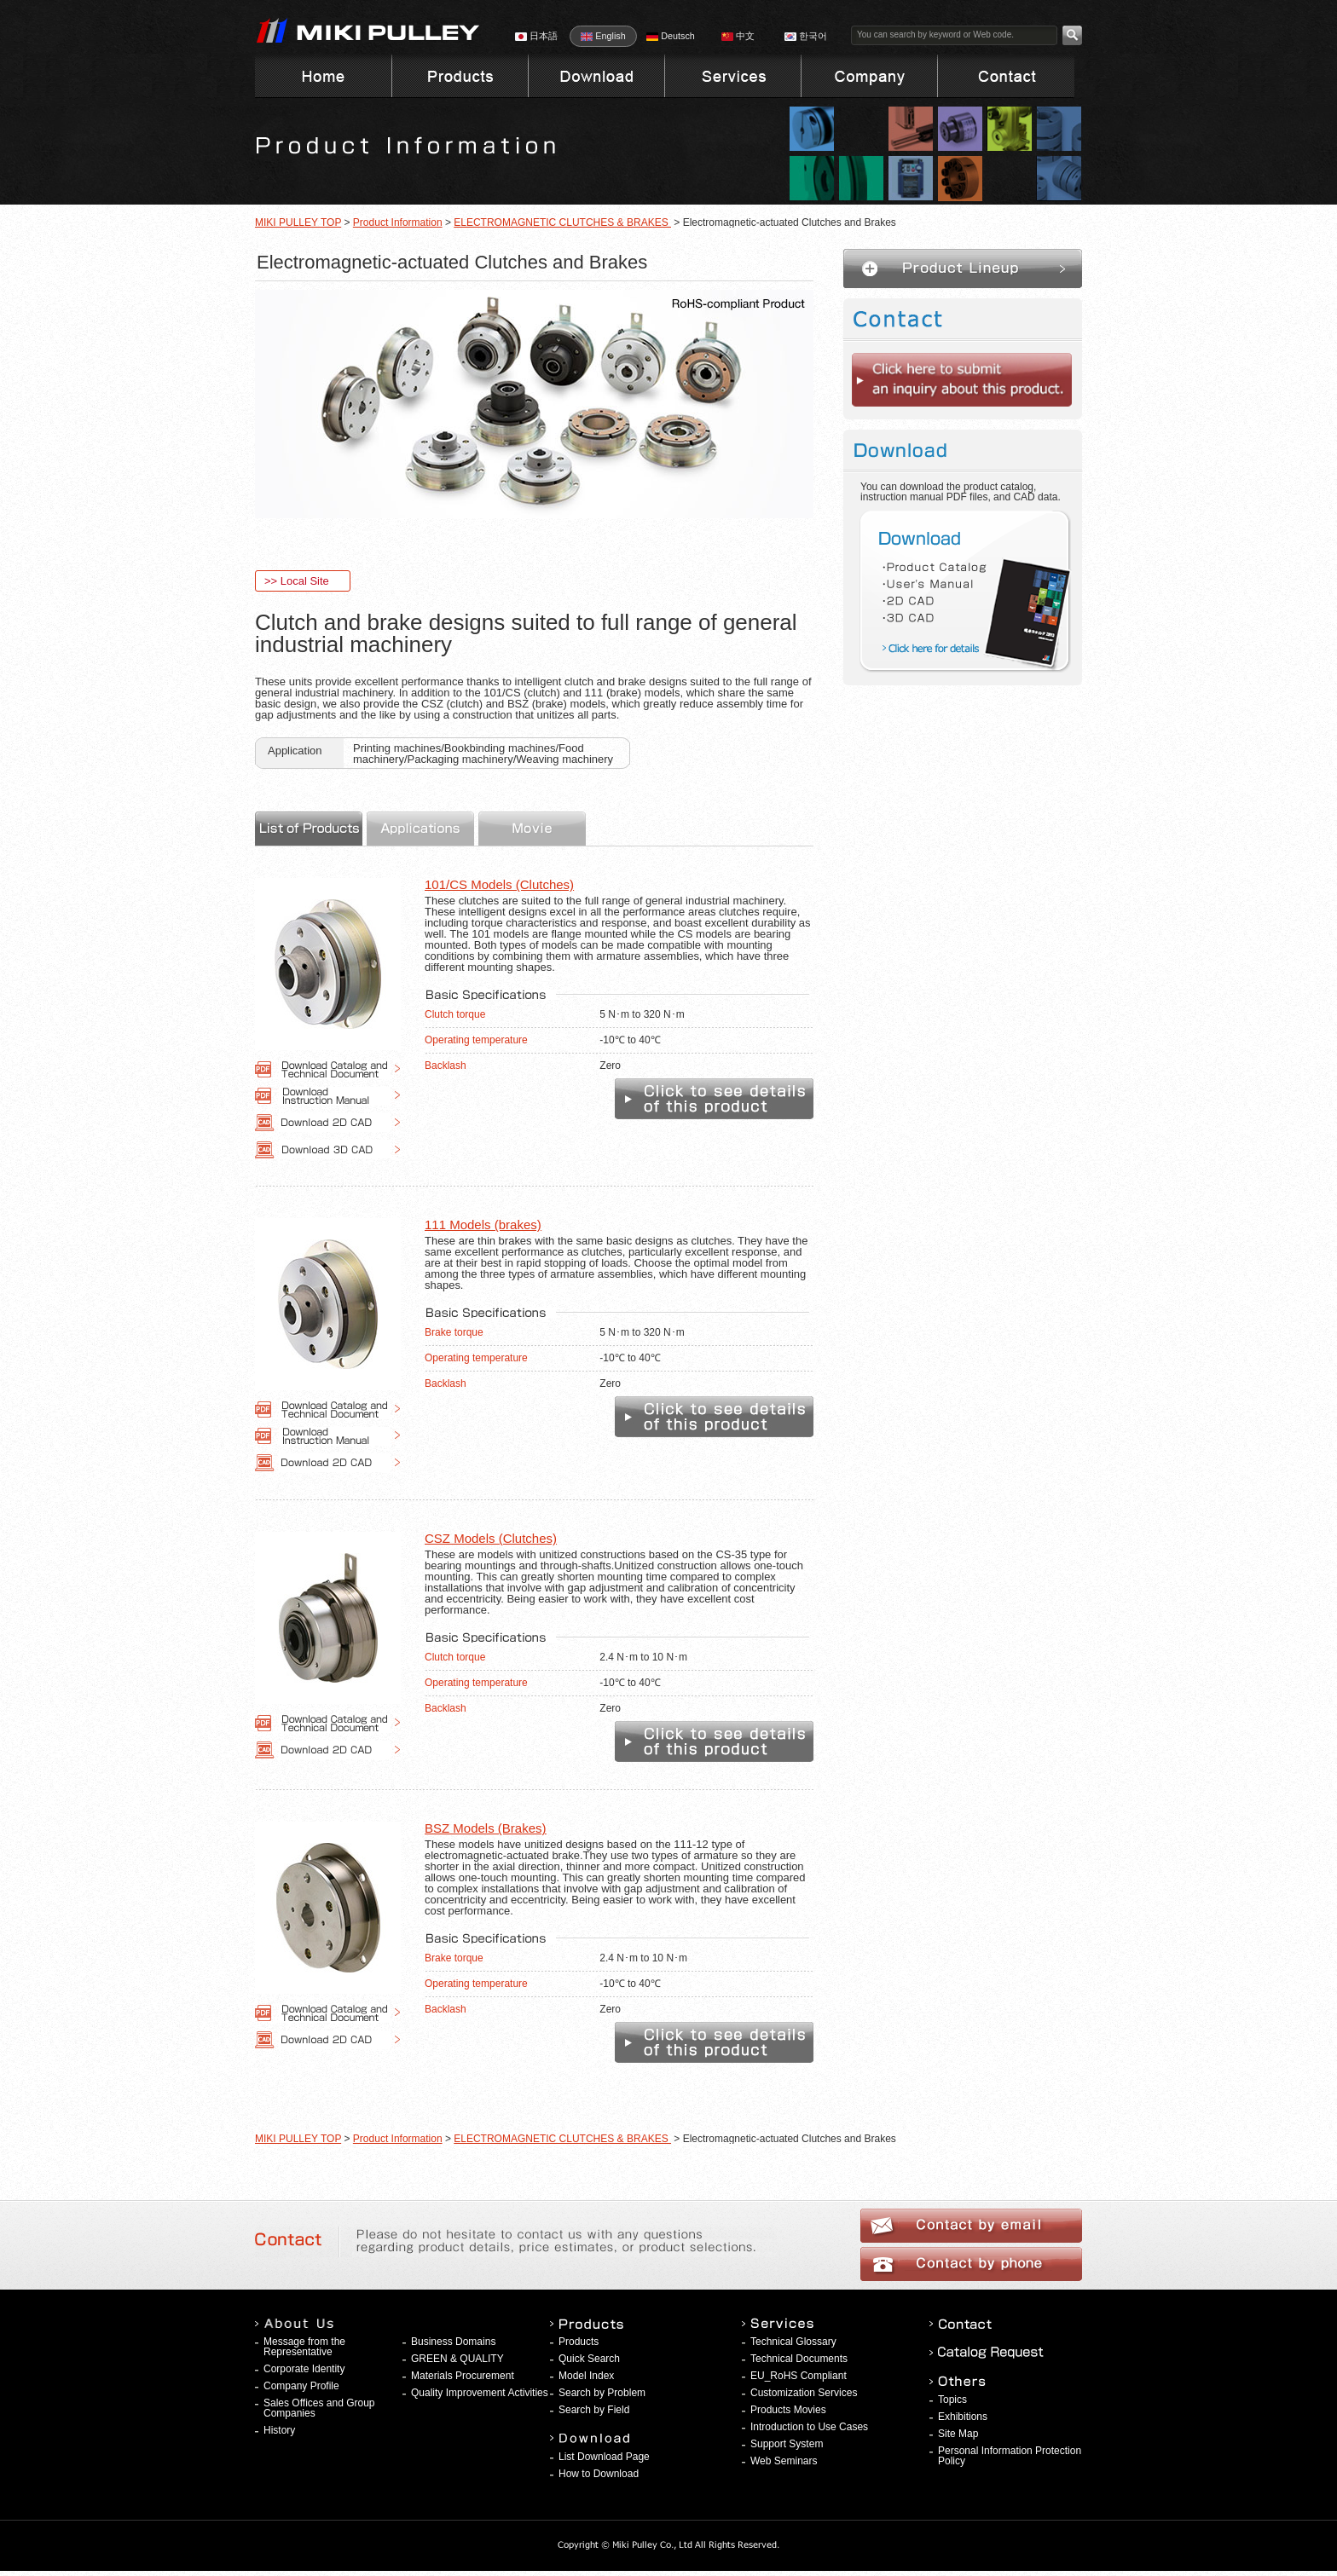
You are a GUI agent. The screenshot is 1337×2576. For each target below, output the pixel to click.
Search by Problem (602, 2393)
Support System (786, 2444)
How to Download (599, 2474)
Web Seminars (783, 2461)
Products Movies (788, 2410)
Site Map (958, 2434)
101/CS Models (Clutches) (499, 884)
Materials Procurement (462, 2376)
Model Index (586, 2376)
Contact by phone (971, 2264)
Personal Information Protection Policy (1009, 2456)
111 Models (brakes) (483, 1224)
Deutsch (670, 36)
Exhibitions (962, 2417)
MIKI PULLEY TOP (298, 222)
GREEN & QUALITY (457, 2359)
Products (579, 2342)
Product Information (398, 222)
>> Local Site (296, 581)
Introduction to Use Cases (809, 2427)
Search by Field (594, 2410)
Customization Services (803, 2393)
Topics (952, 2400)
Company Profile (301, 2386)
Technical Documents (799, 2359)
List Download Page (604, 2457)
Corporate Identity (303, 2369)
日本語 (536, 36)
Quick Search (589, 2359)
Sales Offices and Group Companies (319, 2408)
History (279, 2430)
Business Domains (453, 2342)
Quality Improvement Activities (479, 2393)
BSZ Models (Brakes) (486, 1828)
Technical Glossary (793, 2342)
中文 (738, 36)
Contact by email (971, 2226)
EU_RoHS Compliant (798, 2376)
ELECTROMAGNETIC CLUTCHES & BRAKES (562, 222)
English (603, 36)
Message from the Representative (304, 2347)
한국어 (805, 36)
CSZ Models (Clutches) (491, 1538)
